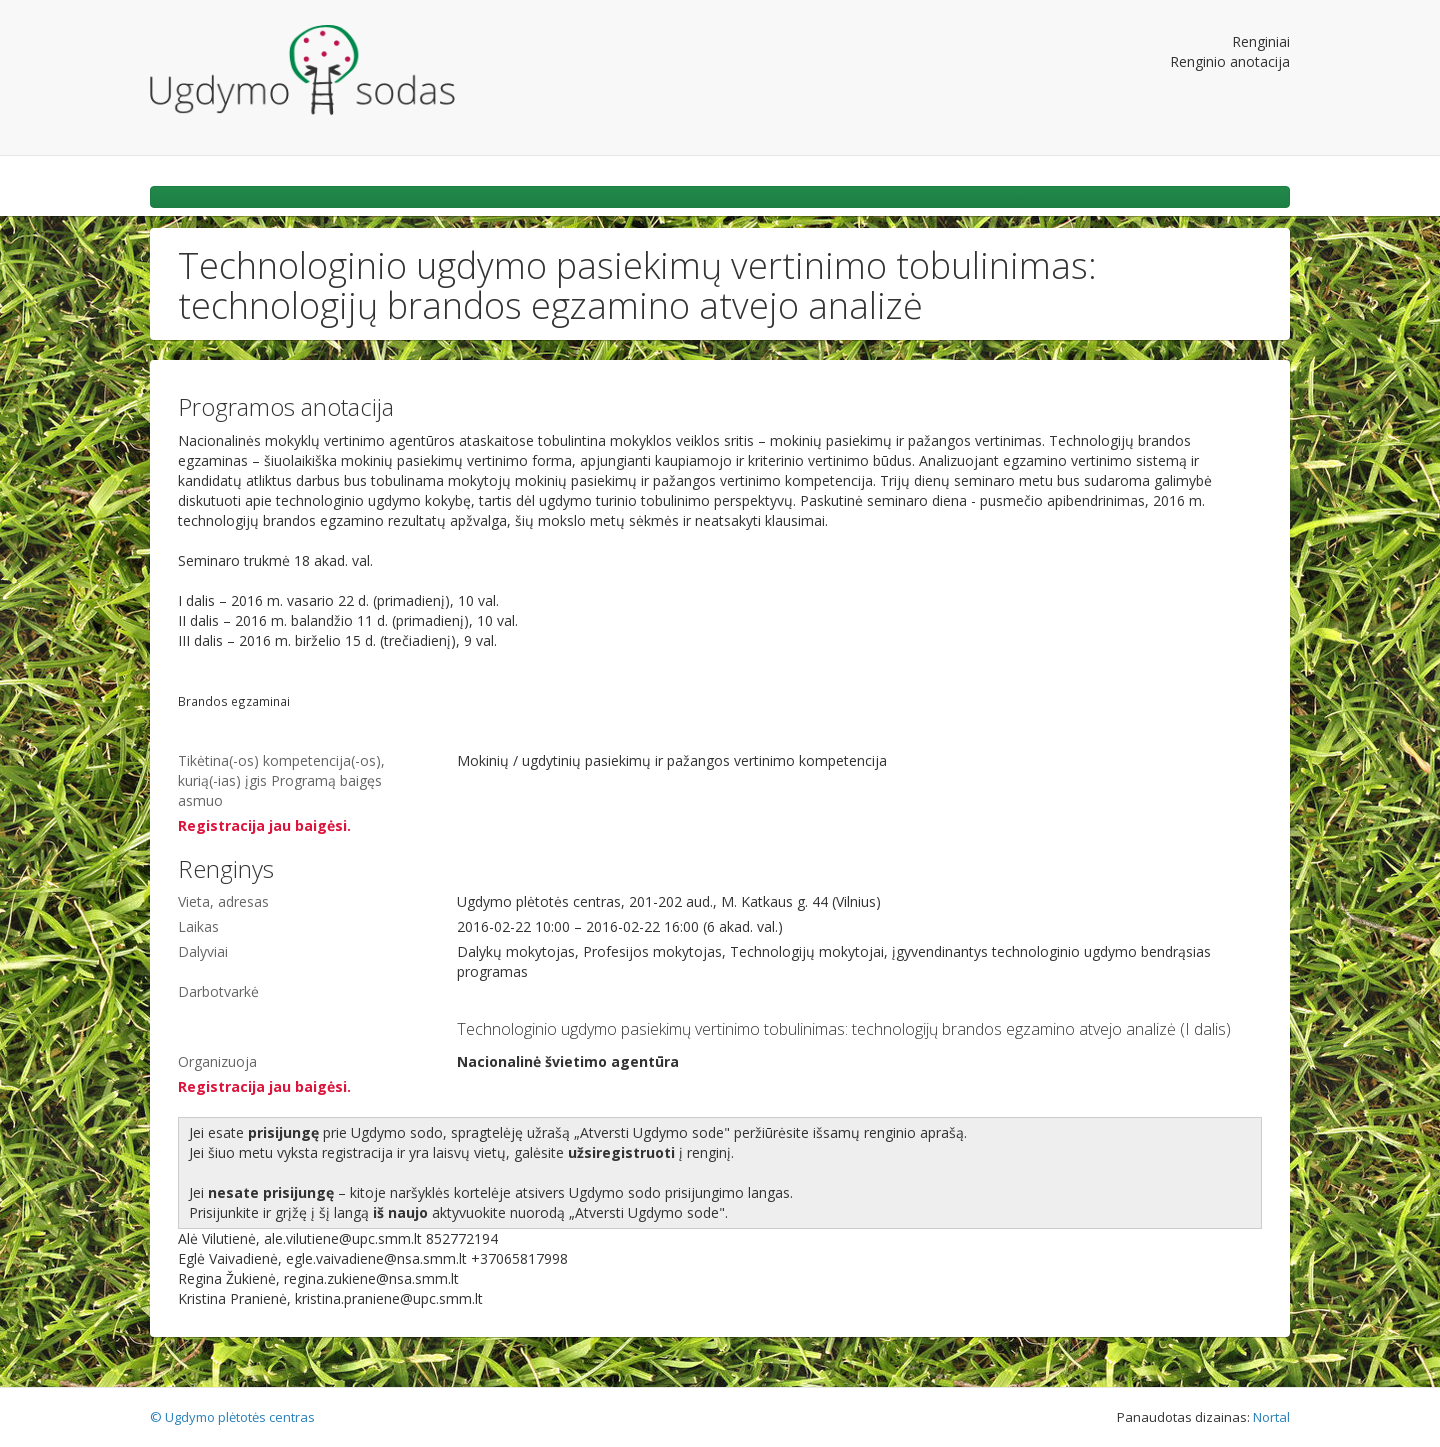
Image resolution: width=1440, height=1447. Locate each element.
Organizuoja (217, 1061)
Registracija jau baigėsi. (264, 825)
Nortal (1271, 1417)
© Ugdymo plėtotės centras (232, 1417)
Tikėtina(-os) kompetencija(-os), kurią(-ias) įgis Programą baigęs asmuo (281, 780)
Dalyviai (203, 951)
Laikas (198, 926)
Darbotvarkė (218, 991)
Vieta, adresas (223, 901)
